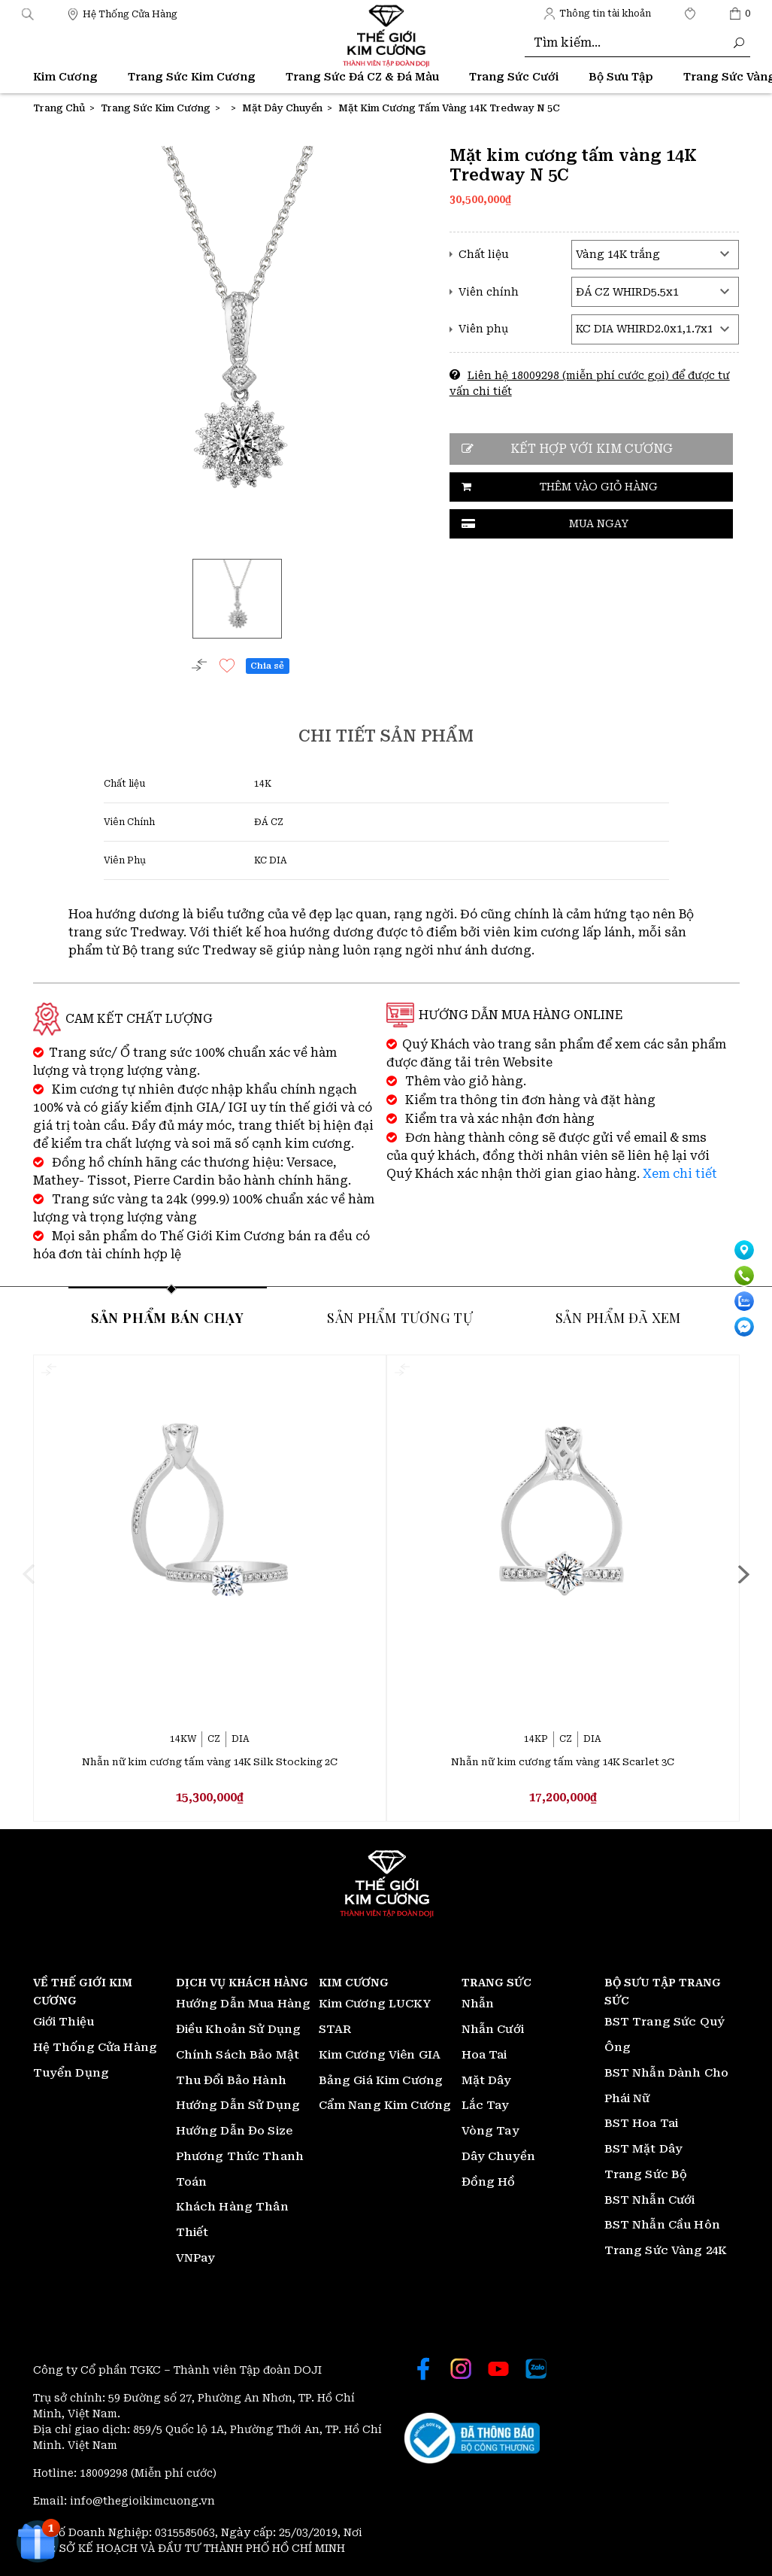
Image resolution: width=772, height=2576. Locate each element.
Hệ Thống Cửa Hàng (95, 2047)
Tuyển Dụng (71, 2073)
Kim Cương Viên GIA (380, 2055)
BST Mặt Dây (643, 2149)
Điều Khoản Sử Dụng (238, 2029)
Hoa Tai (484, 2055)
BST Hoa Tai (641, 2124)
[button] (28, 13)
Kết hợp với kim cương (591, 448)
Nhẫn (478, 2004)
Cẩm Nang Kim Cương (385, 2106)
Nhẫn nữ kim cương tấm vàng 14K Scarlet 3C (562, 1761)
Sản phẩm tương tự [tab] (400, 1316)
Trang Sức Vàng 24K (666, 2250)
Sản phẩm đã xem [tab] (618, 1316)
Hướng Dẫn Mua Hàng (243, 2004)
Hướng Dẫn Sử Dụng (238, 2106)
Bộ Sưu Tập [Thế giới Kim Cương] (621, 77)
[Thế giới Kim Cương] (122, 13)
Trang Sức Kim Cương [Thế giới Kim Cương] (192, 77)
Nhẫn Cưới (493, 2029)
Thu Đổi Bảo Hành (231, 2080)
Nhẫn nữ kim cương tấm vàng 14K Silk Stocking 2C (210, 1761)
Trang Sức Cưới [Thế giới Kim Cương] (514, 77)
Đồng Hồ (489, 2182)
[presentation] (50, 1573)
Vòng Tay (490, 2131)
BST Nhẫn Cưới (649, 2200)
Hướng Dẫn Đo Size (234, 2131)
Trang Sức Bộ (646, 2174)
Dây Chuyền (499, 2156)
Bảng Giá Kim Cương (381, 2080)
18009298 (105, 2473)
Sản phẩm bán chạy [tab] (167, 1316)
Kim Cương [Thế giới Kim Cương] (65, 77)
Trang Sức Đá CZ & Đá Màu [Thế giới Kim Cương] (362, 77)
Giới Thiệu (64, 2022)
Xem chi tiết (680, 1173)
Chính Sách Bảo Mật (238, 2055)
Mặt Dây (487, 2080)
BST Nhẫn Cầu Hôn (662, 2225)
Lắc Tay (486, 2106)
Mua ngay (598, 523)
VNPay (196, 2258)
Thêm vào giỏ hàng (599, 487)
